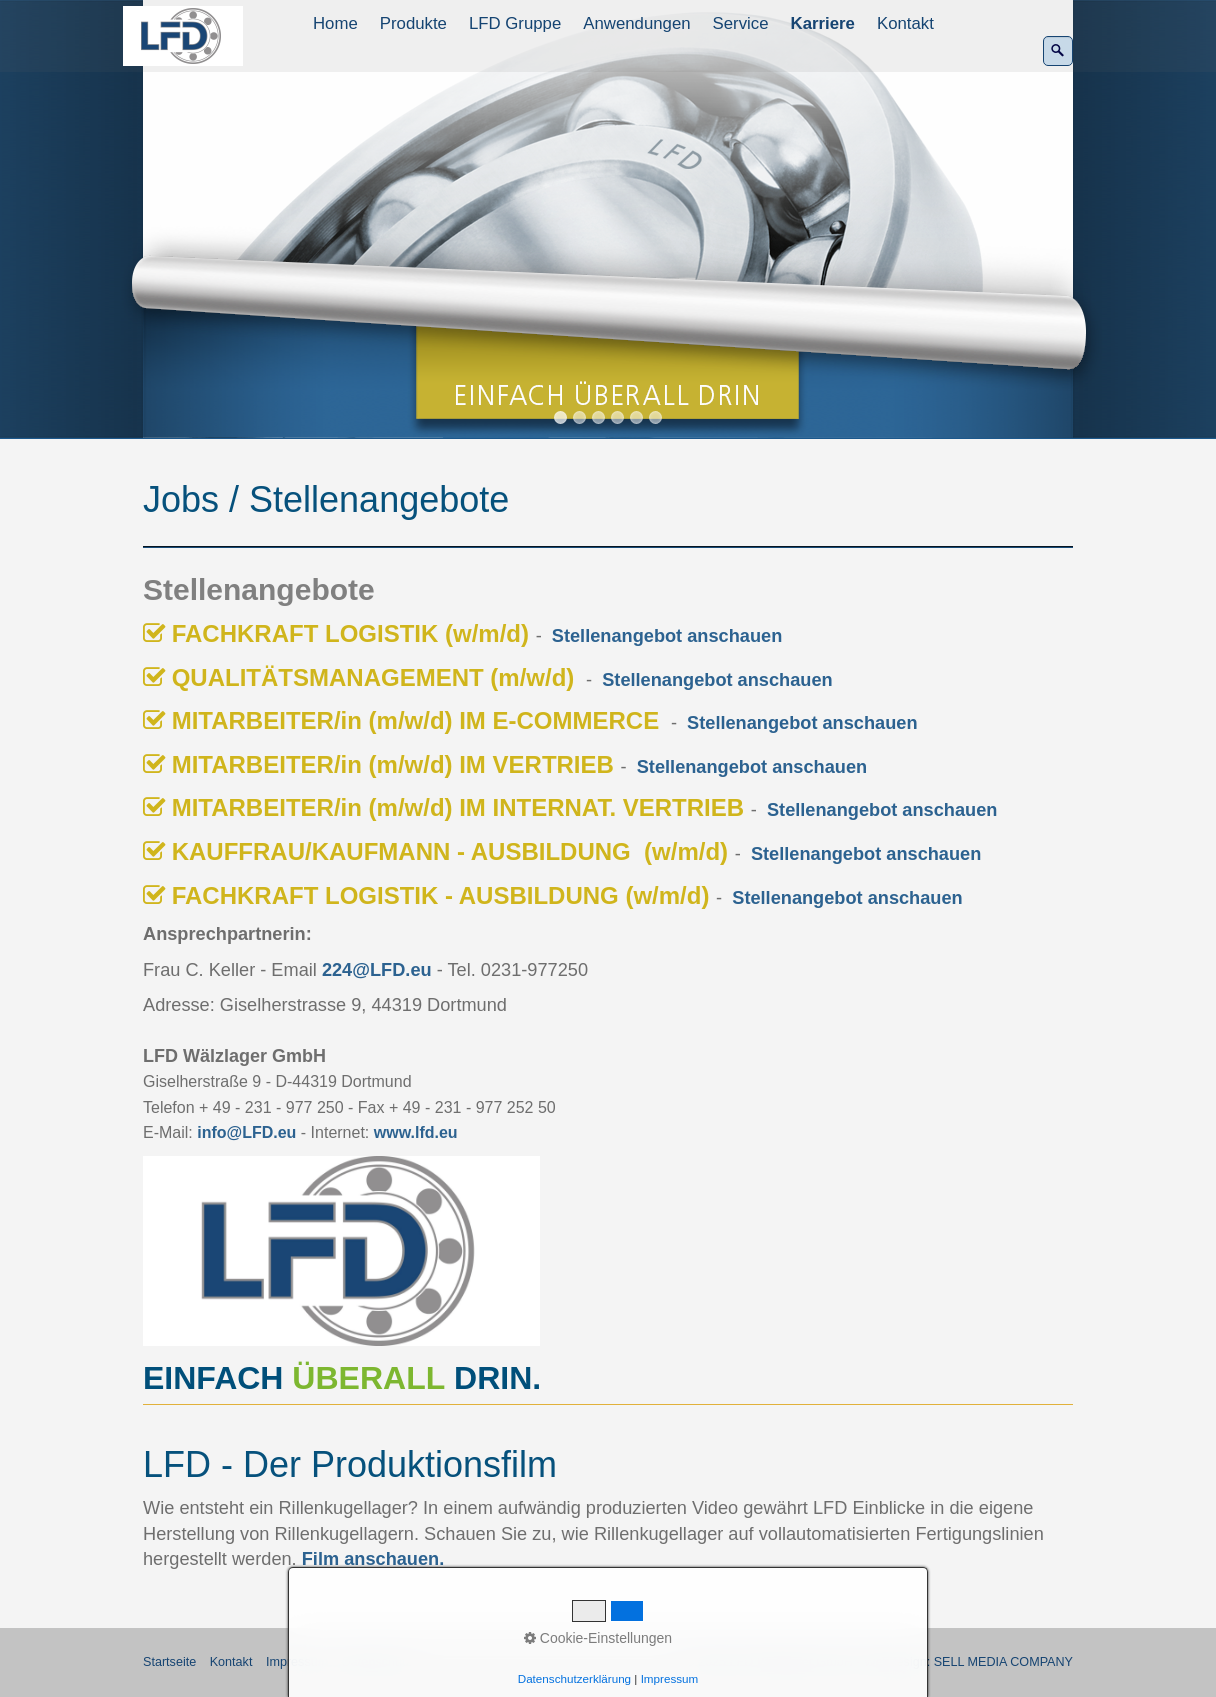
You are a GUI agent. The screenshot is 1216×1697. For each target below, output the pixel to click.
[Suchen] (1058, 51)
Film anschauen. (373, 1559)
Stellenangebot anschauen (667, 636)
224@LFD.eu (377, 970)
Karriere (823, 23)
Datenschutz (377, 1662)
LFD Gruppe (515, 23)
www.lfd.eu (416, 1132)
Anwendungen (636, 23)
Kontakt (905, 23)
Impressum (297, 1662)
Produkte (413, 23)
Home (335, 23)
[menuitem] (336, 24)
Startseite (169, 1662)
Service (741, 23)
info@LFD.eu (246, 1132)
